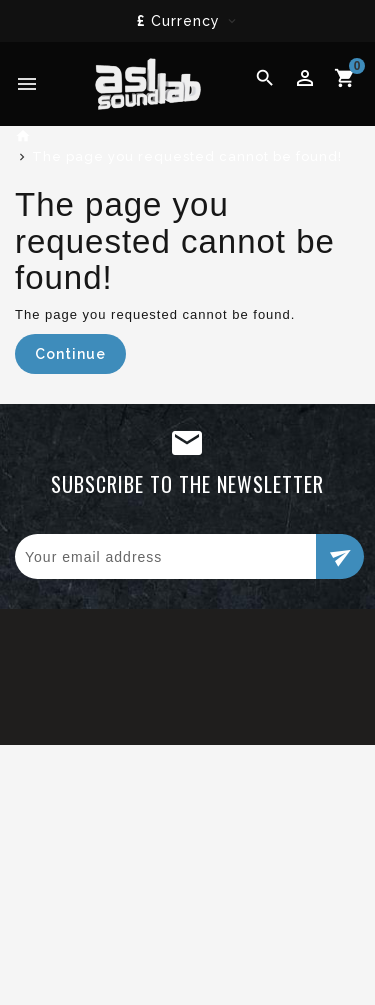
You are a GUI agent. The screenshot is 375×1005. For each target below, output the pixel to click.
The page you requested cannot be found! (187, 156)
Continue (70, 354)
